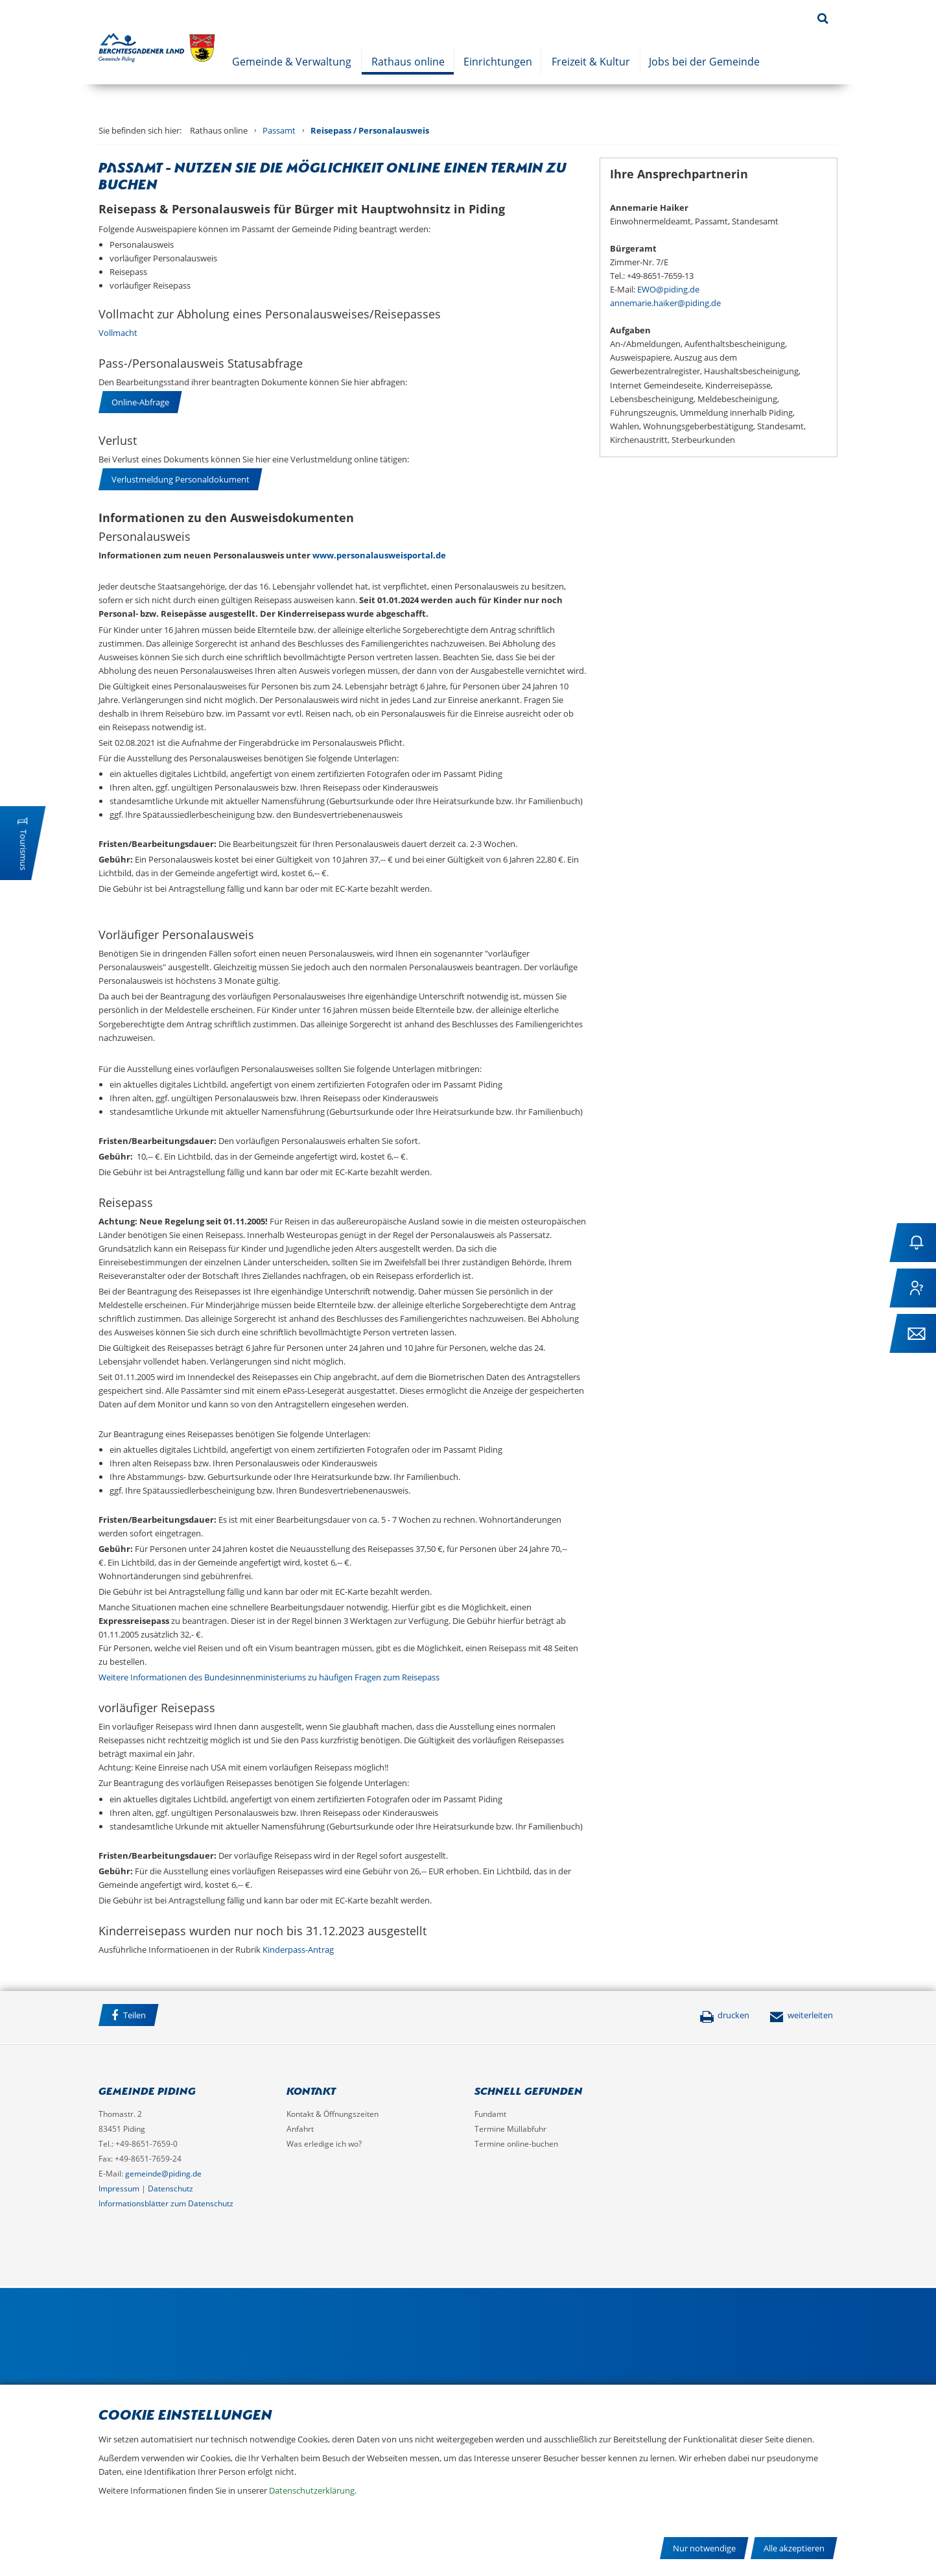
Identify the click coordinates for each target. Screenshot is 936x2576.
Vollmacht (118, 333)
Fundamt (490, 2113)
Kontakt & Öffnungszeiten (333, 2113)
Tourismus (23, 849)
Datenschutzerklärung (312, 2490)
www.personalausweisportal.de (379, 555)
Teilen (128, 2015)
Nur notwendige (704, 2548)
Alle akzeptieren (794, 2548)
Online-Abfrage (140, 402)
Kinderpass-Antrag (298, 1949)
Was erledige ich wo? (324, 2143)
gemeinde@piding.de (163, 2173)
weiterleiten (801, 2015)
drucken (724, 2015)
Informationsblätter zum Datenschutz (166, 2203)
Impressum (119, 2188)
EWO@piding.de (668, 289)
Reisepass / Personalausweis (369, 130)
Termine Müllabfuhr (510, 2128)
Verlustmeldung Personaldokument (180, 479)
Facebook (182, 2017)
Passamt (279, 130)
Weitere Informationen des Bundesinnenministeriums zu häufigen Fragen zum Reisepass (269, 1677)
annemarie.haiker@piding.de (665, 303)
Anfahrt (300, 2128)
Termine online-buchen (516, 2143)
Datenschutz (170, 2188)
